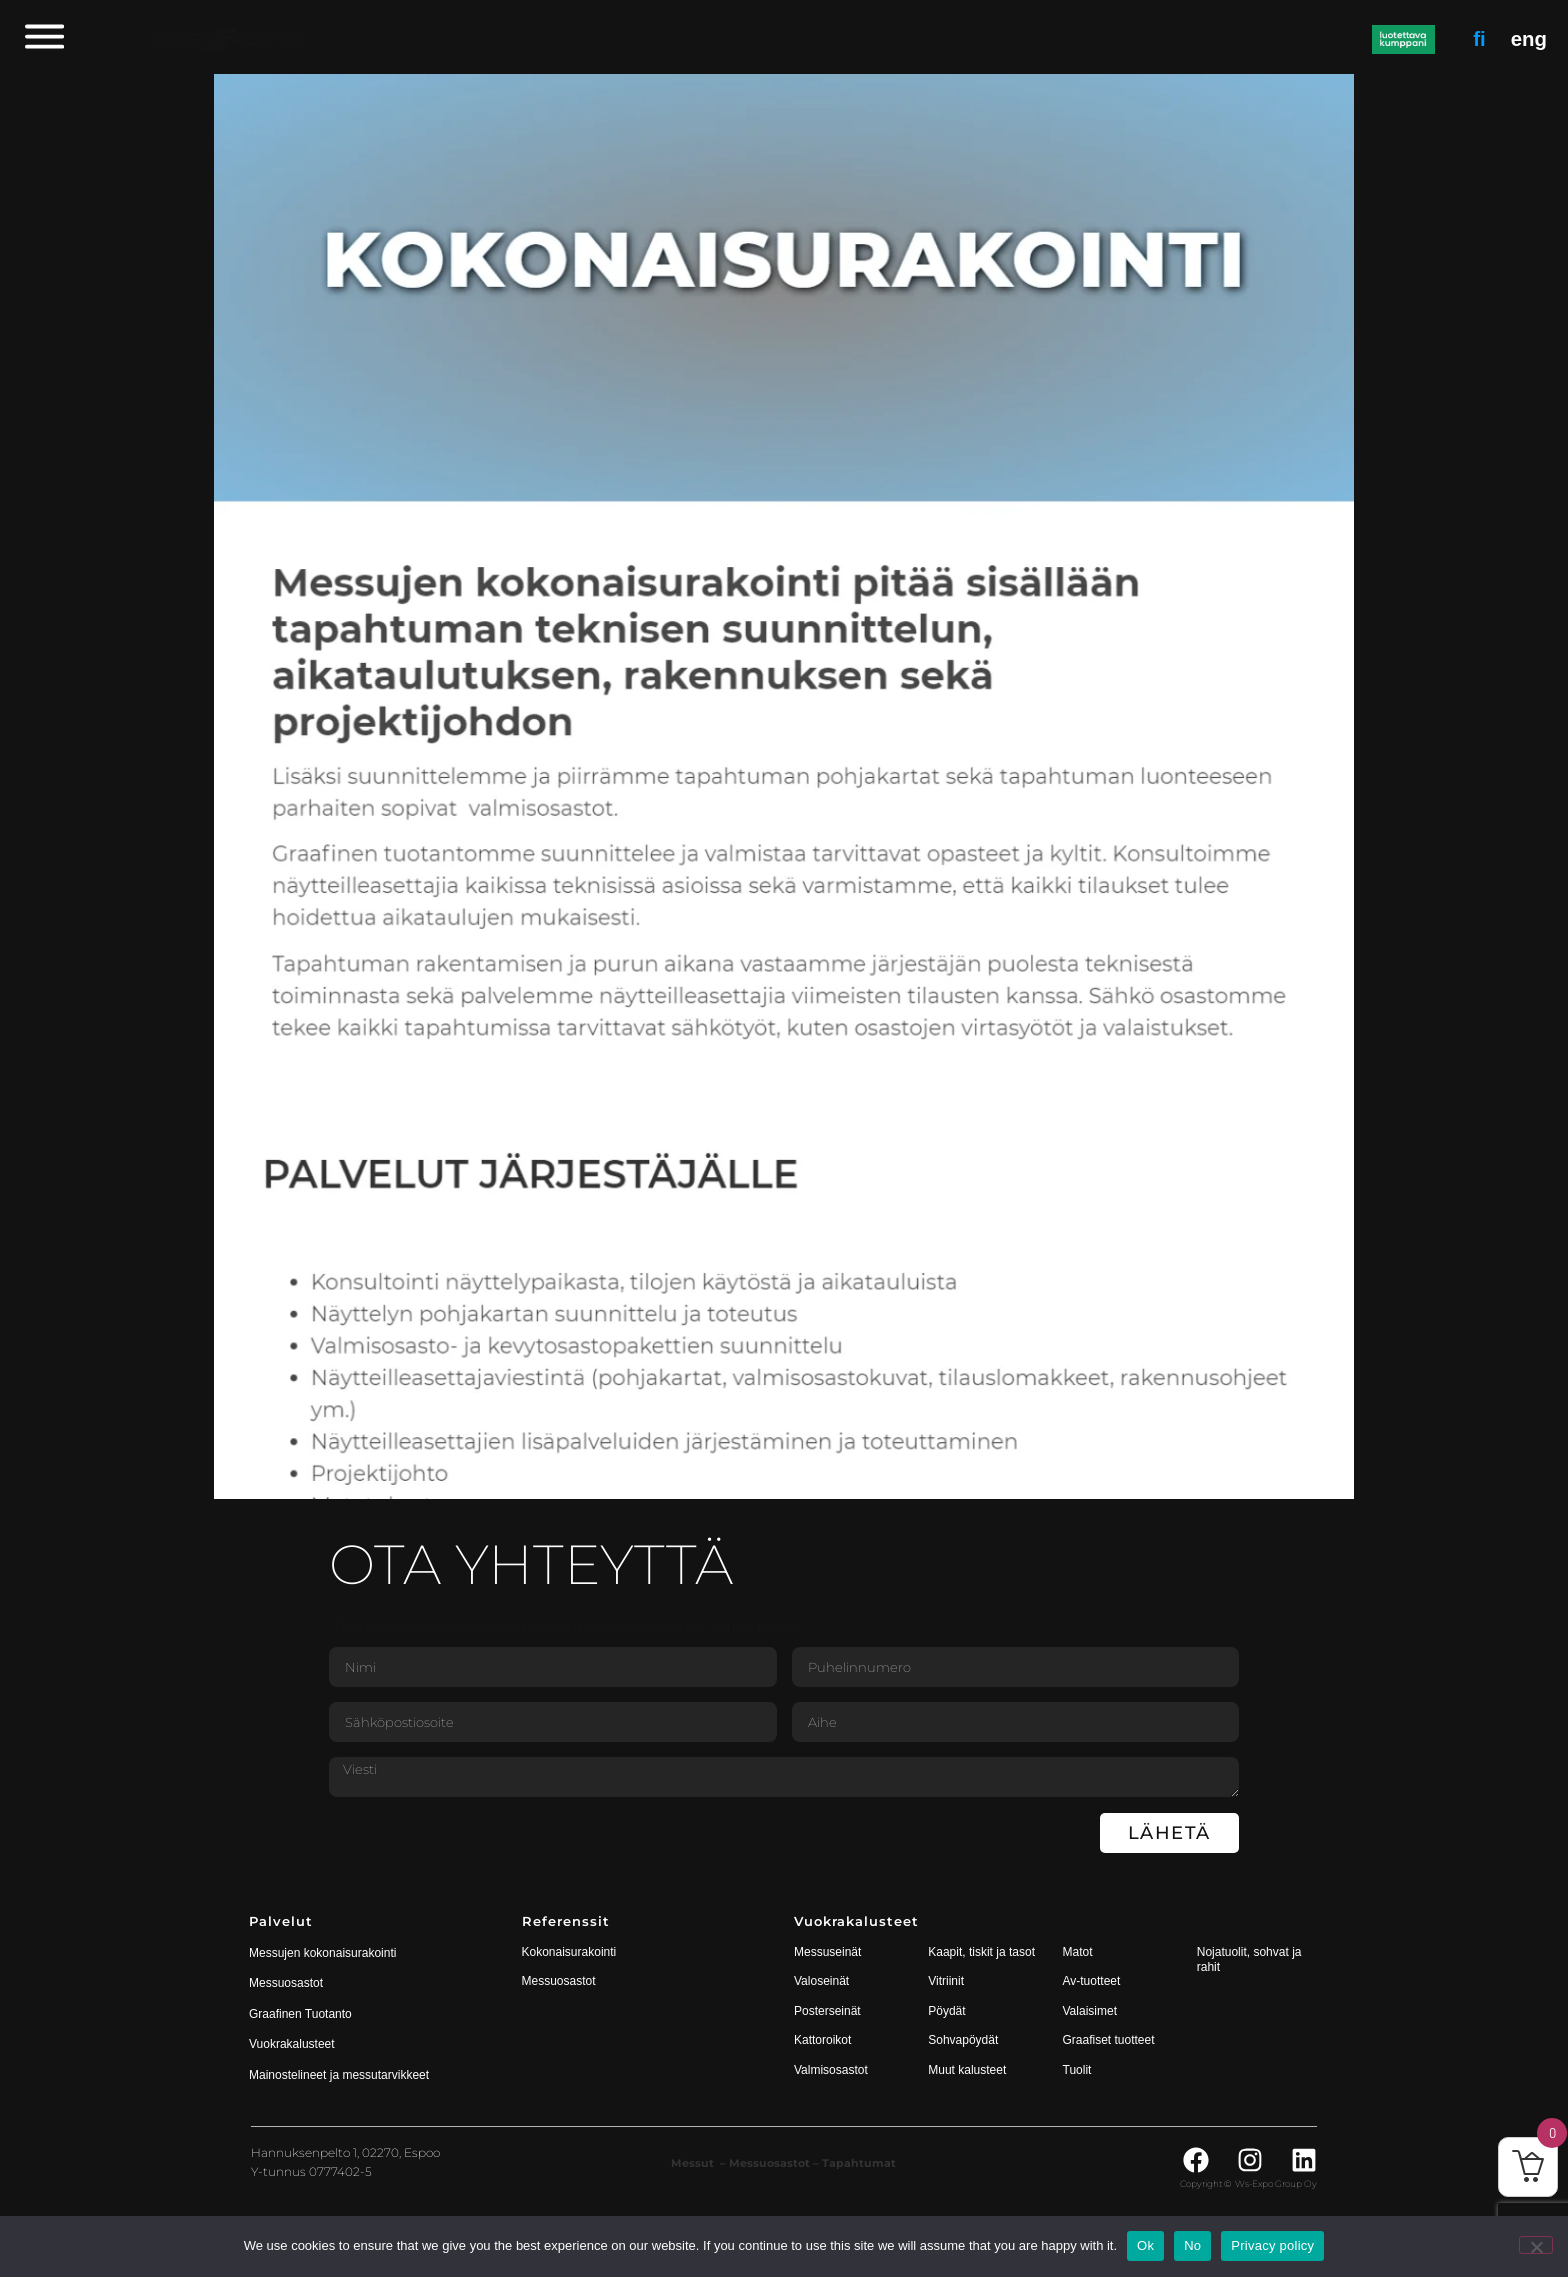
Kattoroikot (822, 2040)
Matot (1078, 1952)
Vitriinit (946, 1981)
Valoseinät (821, 1981)
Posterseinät (827, 2011)
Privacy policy (1272, 2245)
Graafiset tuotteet (1109, 2040)
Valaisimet (1090, 2011)
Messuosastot (559, 1981)
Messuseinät (827, 1952)
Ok (1145, 2245)
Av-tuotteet (1092, 1981)
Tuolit (1079, 2070)
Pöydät (946, 2011)
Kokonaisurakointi (569, 1952)
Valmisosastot (831, 2070)
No (1192, 2245)
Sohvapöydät (963, 2040)
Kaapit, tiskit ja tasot (981, 1952)
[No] (1536, 2245)
